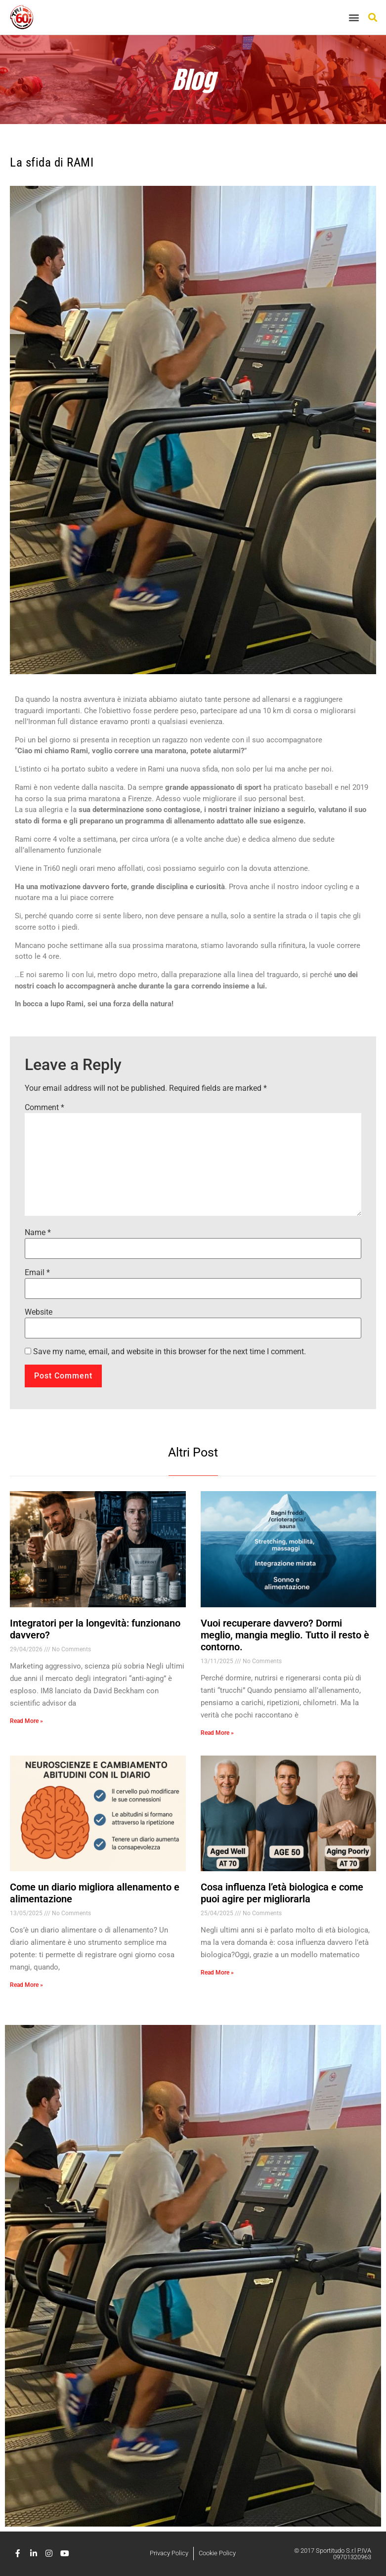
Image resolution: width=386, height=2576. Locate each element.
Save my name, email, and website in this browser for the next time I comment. (169, 1352)
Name (38, 1233)
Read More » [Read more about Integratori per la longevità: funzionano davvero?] (26, 1720)
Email (37, 1273)
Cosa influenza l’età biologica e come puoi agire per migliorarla (282, 1893)
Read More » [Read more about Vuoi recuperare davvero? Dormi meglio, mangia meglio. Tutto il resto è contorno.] (217, 1732)
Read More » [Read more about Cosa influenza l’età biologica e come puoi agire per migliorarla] (217, 1972)
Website (38, 1312)
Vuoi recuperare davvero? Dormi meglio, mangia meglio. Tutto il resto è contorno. (285, 1635)
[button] (354, 17)
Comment (44, 1108)
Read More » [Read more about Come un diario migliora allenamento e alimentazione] (26, 1984)
